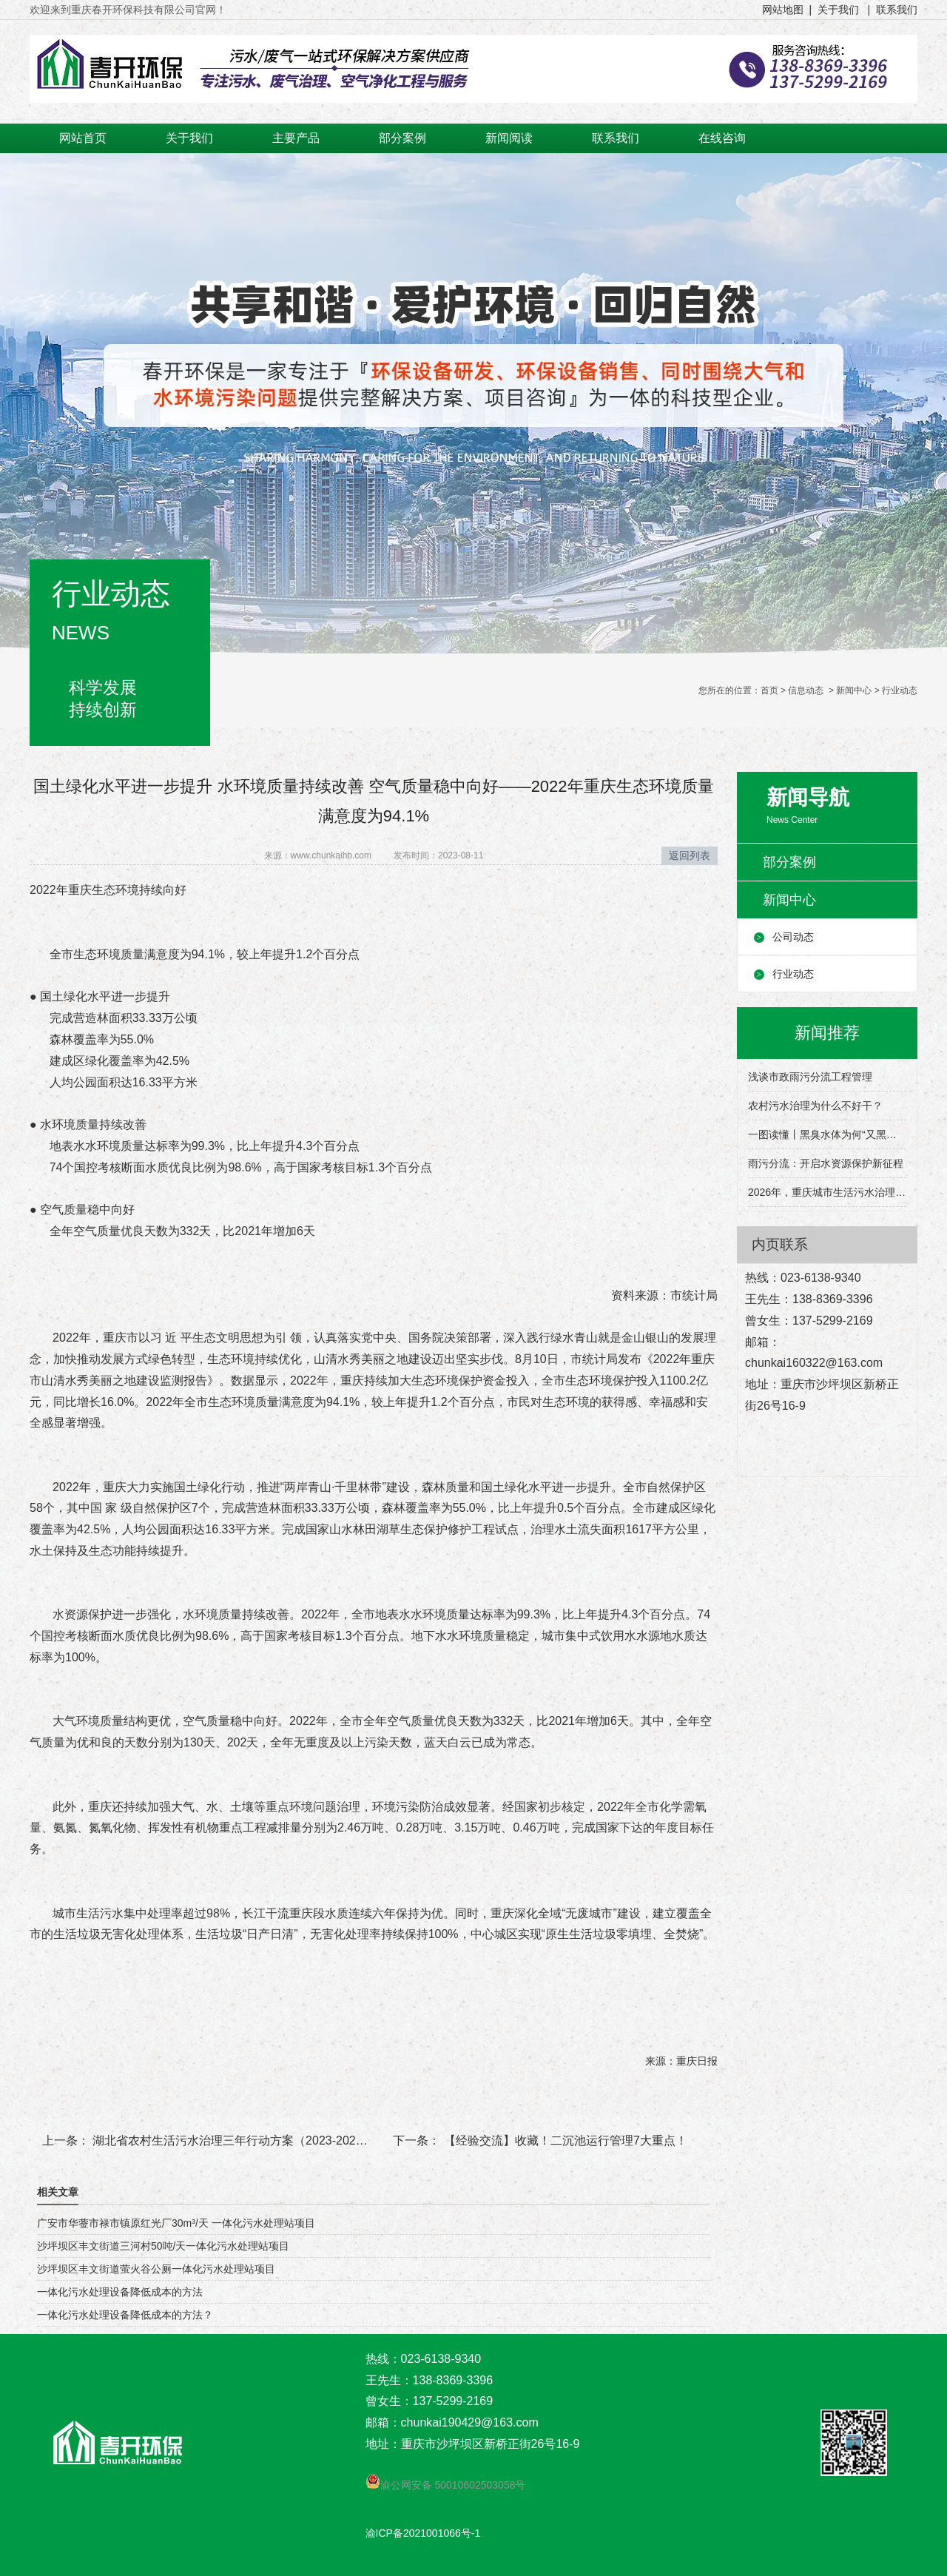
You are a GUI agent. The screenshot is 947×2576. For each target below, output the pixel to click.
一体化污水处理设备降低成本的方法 (120, 2292)
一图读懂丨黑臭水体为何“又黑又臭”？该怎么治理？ (827, 1134)
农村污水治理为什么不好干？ (815, 1106)
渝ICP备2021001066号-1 (423, 2533)
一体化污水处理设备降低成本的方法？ (125, 2315)
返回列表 (689, 855)
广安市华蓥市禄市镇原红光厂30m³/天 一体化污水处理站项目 (176, 2223)
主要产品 (296, 138)
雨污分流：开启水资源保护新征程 (825, 1163)
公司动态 (793, 937)
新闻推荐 (827, 1032)
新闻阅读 (509, 138)
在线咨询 (722, 138)
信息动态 (805, 690)
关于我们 (189, 138)
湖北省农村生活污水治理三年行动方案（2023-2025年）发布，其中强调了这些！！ (309, 2140)
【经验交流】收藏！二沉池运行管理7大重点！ (563, 2140)
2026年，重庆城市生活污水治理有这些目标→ (827, 1192)
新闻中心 (854, 690)
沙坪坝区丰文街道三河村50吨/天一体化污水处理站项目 (163, 2246)
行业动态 (793, 974)
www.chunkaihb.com (331, 855)
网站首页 (83, 138)
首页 (769, 690)
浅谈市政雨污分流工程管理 (810, 1077)
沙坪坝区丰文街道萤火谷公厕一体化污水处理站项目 (156, 2269)
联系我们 (615, 138)
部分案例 (402, 138)
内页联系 (780, 1244)
